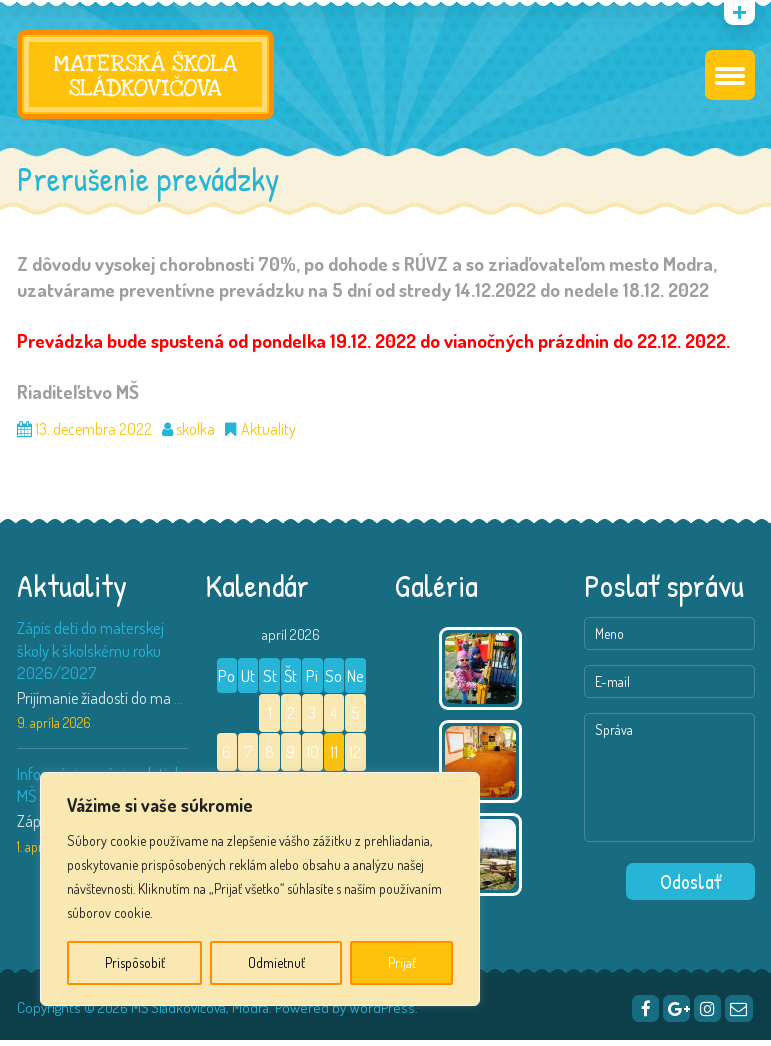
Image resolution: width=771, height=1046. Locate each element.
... (178, 703)
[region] (260, 889)
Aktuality (268, 435)
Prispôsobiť (135, 962)
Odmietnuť (276, 962)
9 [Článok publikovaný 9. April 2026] (290, 758)
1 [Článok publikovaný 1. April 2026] (270, 719)
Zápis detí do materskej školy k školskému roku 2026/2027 (90, 654)
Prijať (402, 962)
